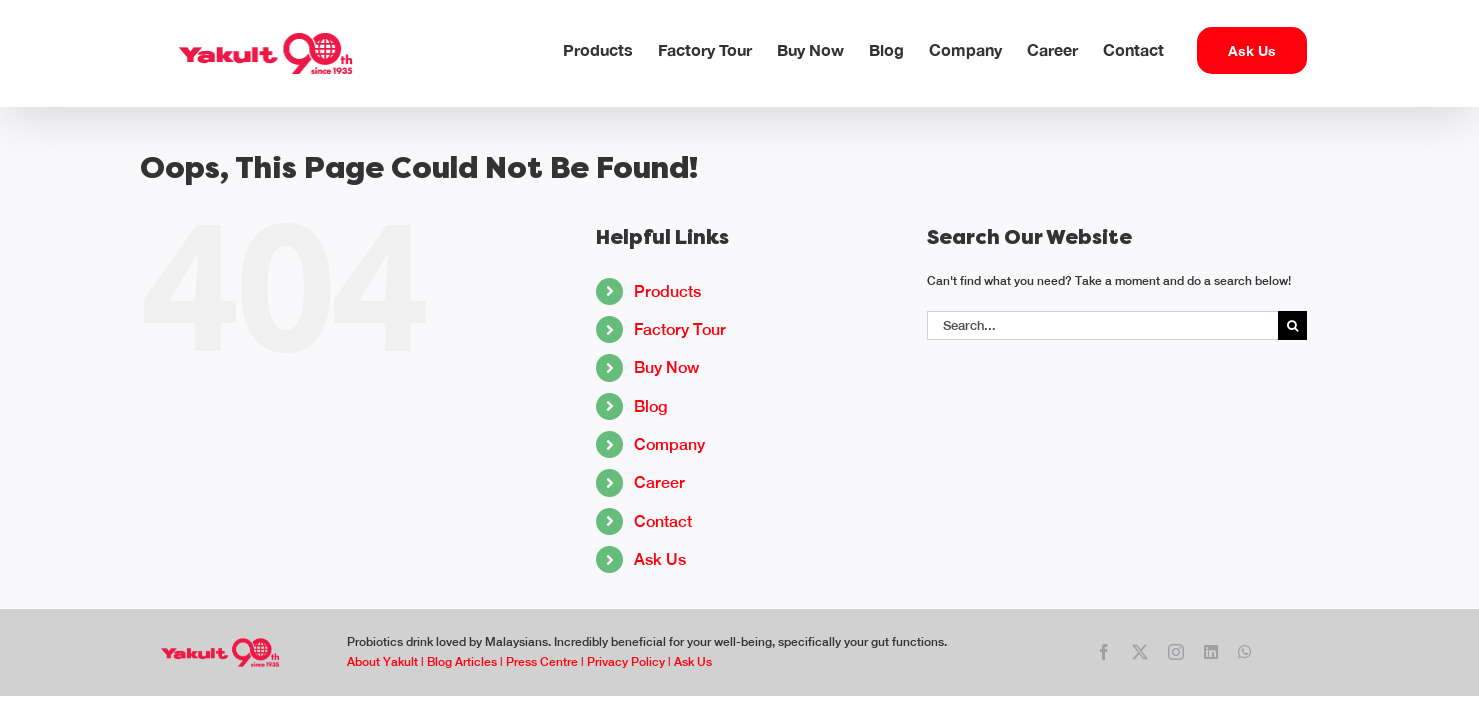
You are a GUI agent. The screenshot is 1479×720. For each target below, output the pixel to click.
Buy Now (666, 367)
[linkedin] (1211, 652)
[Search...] (1102, 325)
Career (659, 482)
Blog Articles (462, 662)
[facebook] (1104, 652)
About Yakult (382, 662)
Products (667, 291)
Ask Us (660, 559)
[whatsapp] (1245, 652)
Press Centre (542, 662)
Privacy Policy (626, 662)
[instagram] (1176, 652)
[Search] (1292, 325)
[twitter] (1140, 652)
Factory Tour (680, 329)
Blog (650, 406)
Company (669, 444)
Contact (663, 521)
